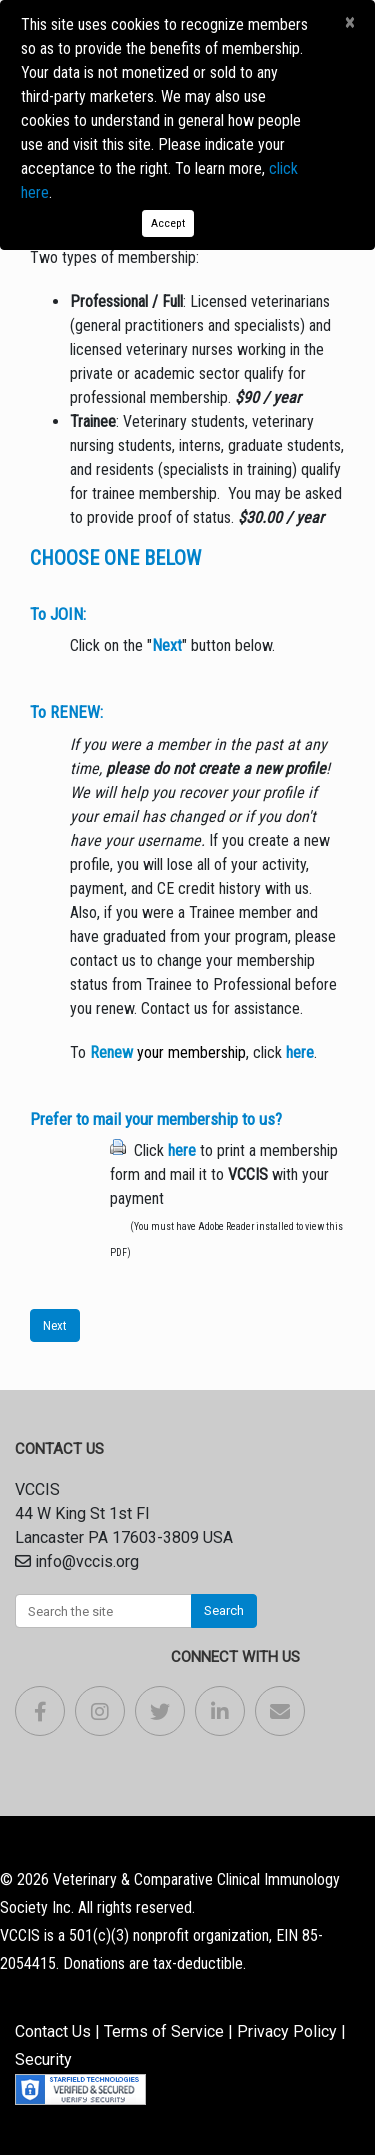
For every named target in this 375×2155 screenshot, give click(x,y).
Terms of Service (164, 2031)
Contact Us (53, 2031)
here (300, 1052)
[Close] (349, 23)
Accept (168, 223)
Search (224, 1610)
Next (55, 1325)
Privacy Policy (287, 2031)
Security (43, 2059)
